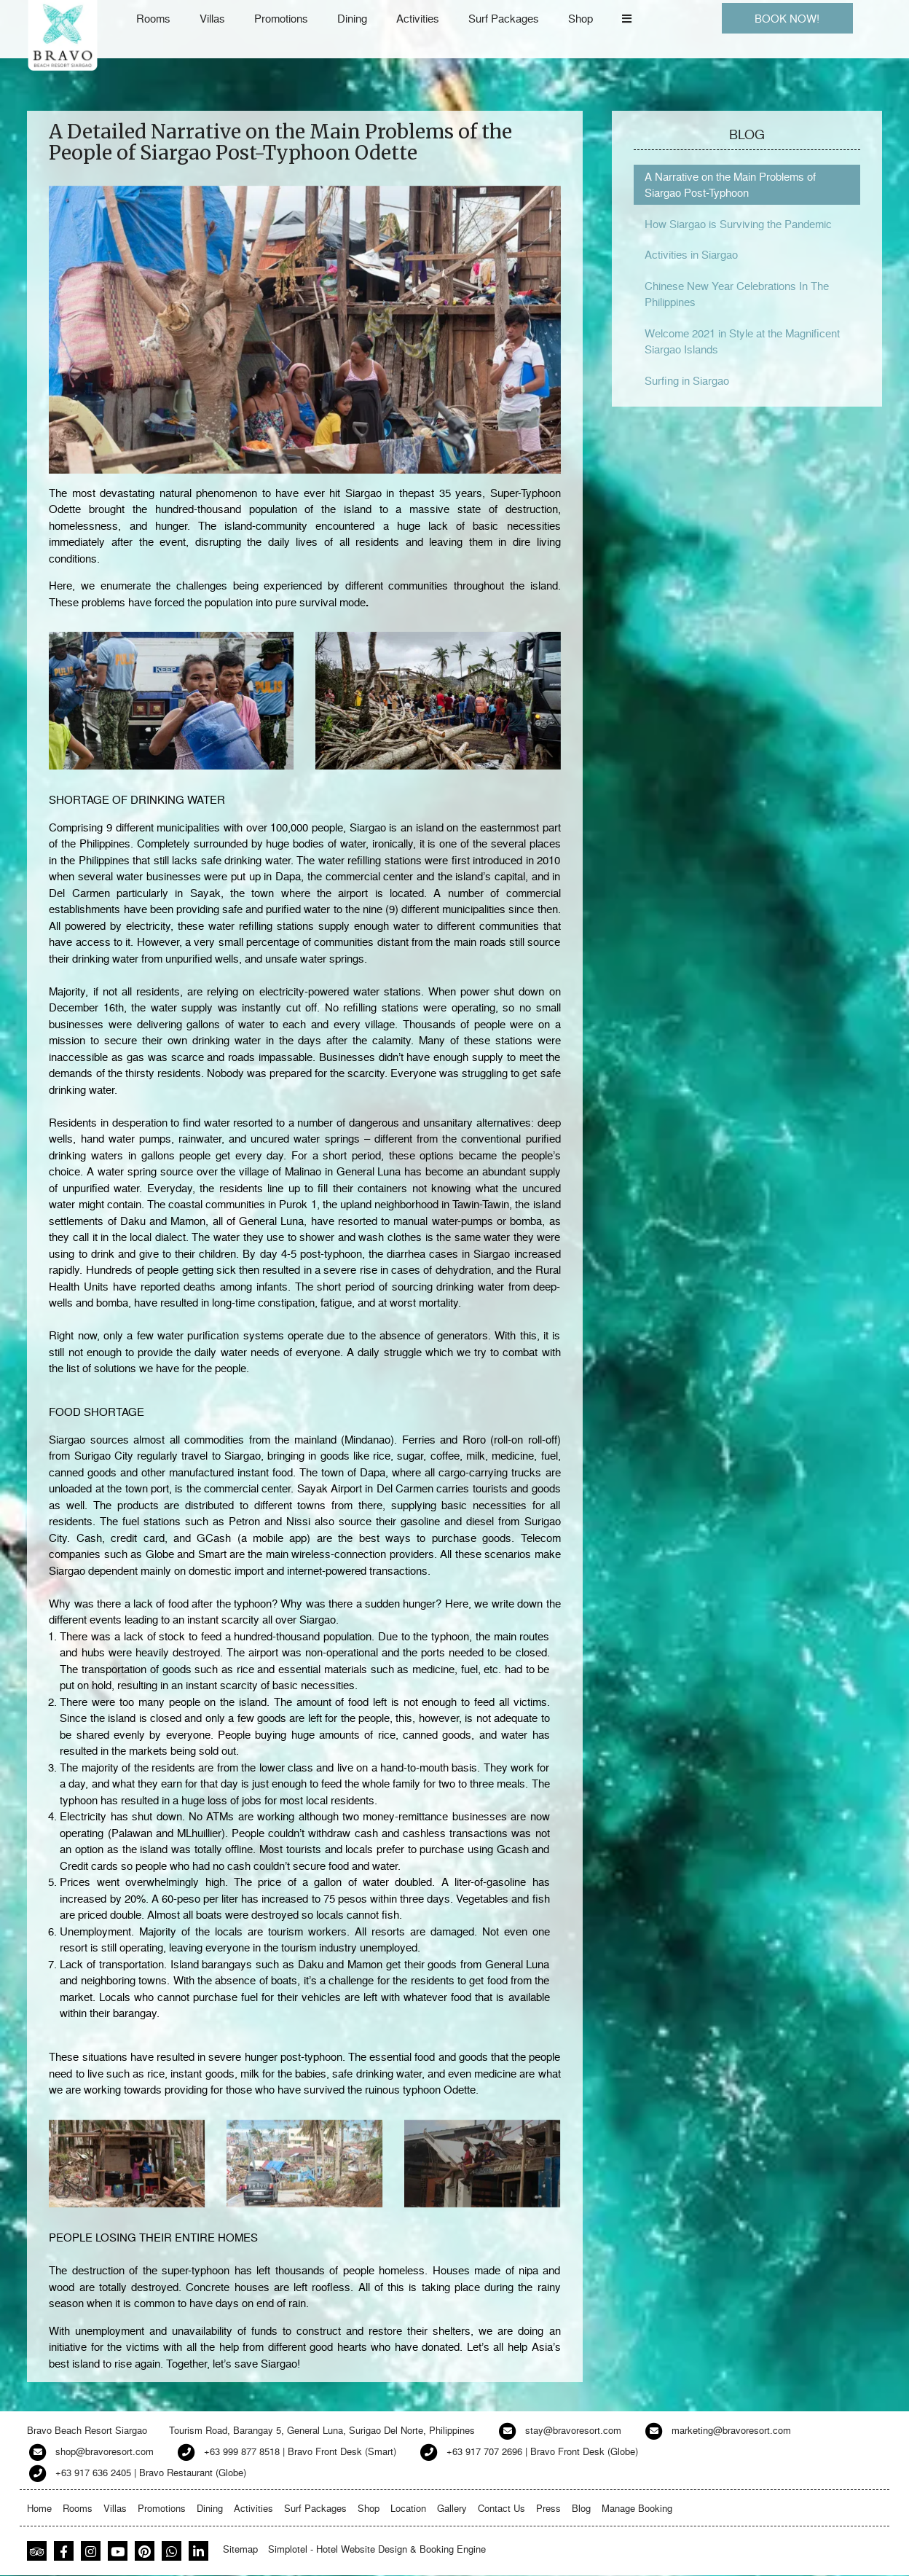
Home (39, 2508)
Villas (212, 18)
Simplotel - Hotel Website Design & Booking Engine (377, 2549)
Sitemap (240, 2549)
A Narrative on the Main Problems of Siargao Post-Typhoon (730, 184)
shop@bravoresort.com (104, 2451)
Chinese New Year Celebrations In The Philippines (737, 294)
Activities (417, 18)
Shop (580, 18)
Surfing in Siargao (687, 380)
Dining (352, 18)
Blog (581, 2508)
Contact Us (501, 2508)
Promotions (281, 18)
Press (548, 2508)
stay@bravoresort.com (573, 2430)
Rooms (153, 18)
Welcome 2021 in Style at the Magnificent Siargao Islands (742, 341)
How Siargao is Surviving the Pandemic (738, 224)
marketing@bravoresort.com (731, 2430)
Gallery (452, 2508)
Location (408, 2508)
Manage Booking (637, 2508)
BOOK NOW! (787, 18)
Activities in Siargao (691, 254)
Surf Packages (503, 18)
